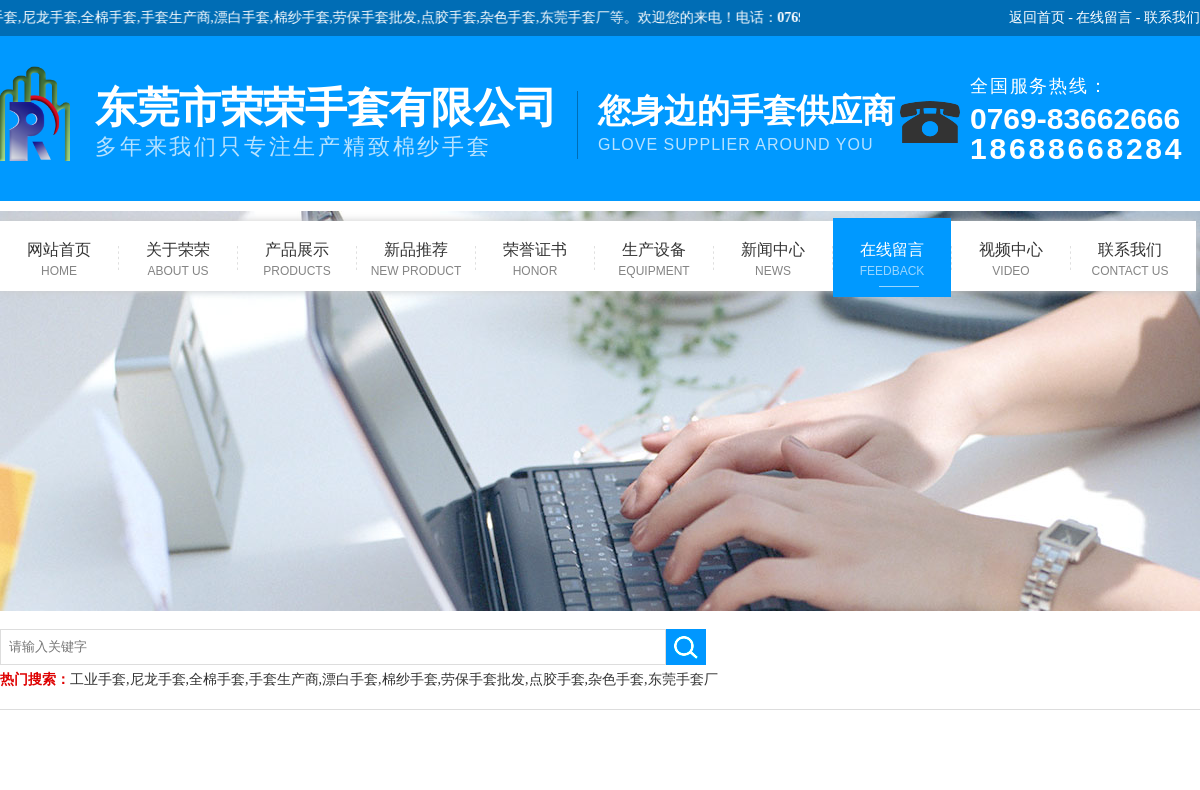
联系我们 (1172, 17)
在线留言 (1104, 17)
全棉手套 (114, 17)
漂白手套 (247, 17)
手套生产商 (181, 17)
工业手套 (98, 679)
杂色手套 (513, 17)
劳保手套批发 (380, 17)
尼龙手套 (55, 17)
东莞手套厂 (580, 17)
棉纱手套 (307, 17)
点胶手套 (454, 17)
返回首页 (1037, 17)
